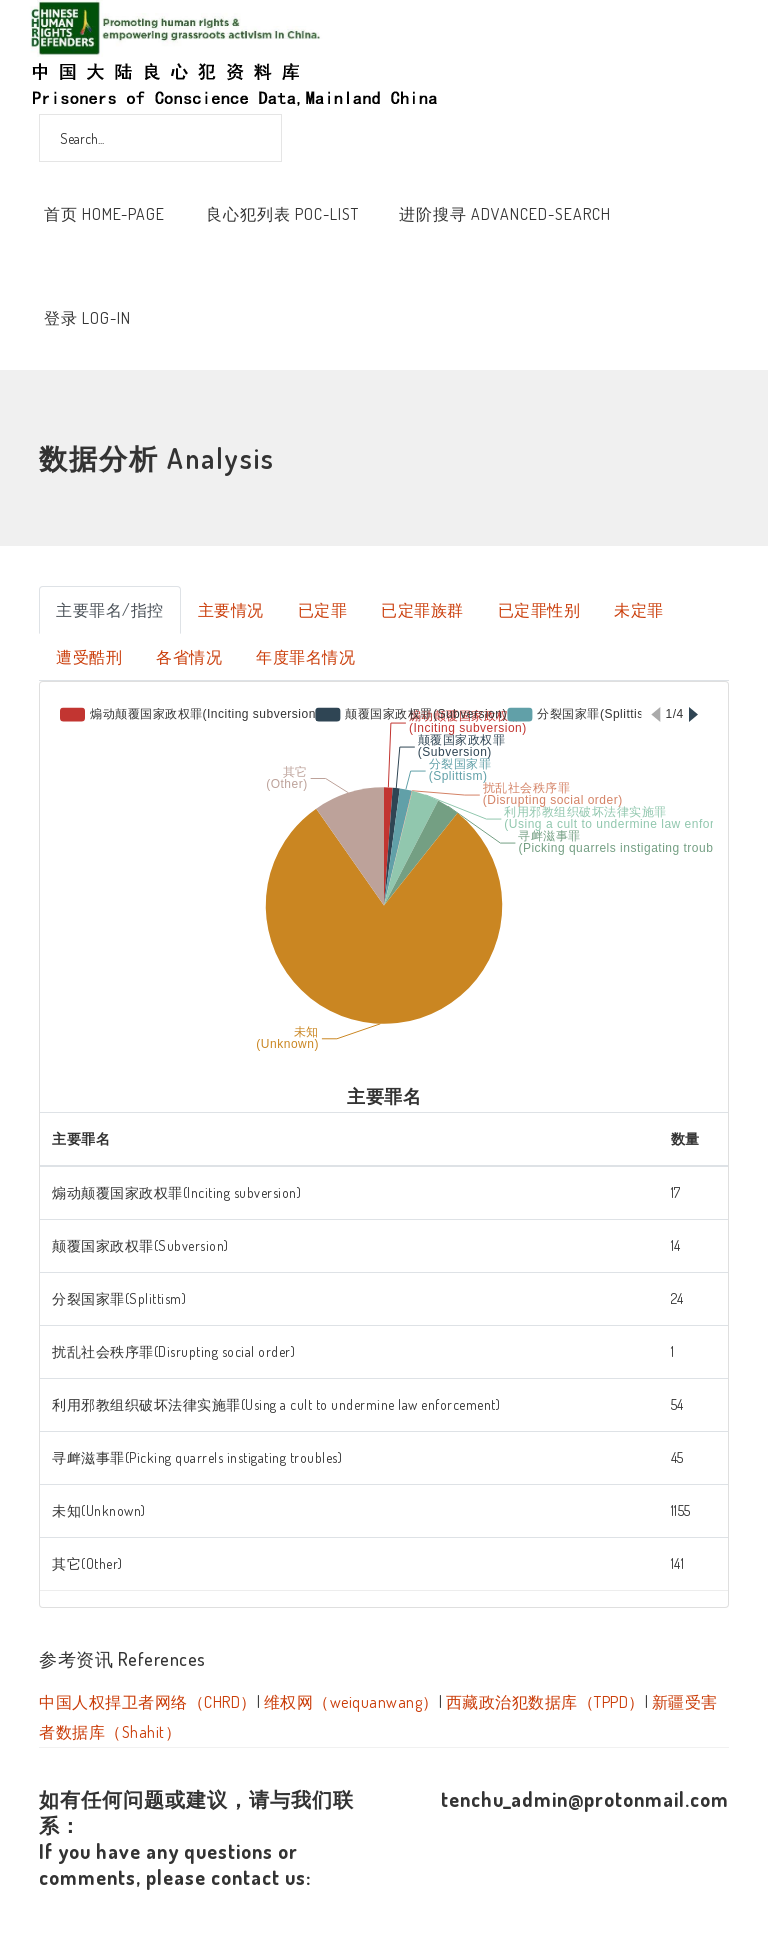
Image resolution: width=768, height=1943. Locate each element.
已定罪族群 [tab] (422, 610)
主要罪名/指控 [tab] (110, 610)
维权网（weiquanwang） (351, 1702)
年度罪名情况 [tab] (305, 657)
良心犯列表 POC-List (282, 214)
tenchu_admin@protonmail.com (585, 1799)
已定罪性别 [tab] (539, 610)
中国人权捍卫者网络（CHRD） (148, 1702)
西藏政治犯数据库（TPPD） (545, 1702)
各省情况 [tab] (189, 657)
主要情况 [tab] (231, 610)
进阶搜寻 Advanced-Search (505, 214)
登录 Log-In (87, 318)
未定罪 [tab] (639, 610)
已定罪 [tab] (323, 610)
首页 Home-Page (104, 214)
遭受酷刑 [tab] (89, 657)
